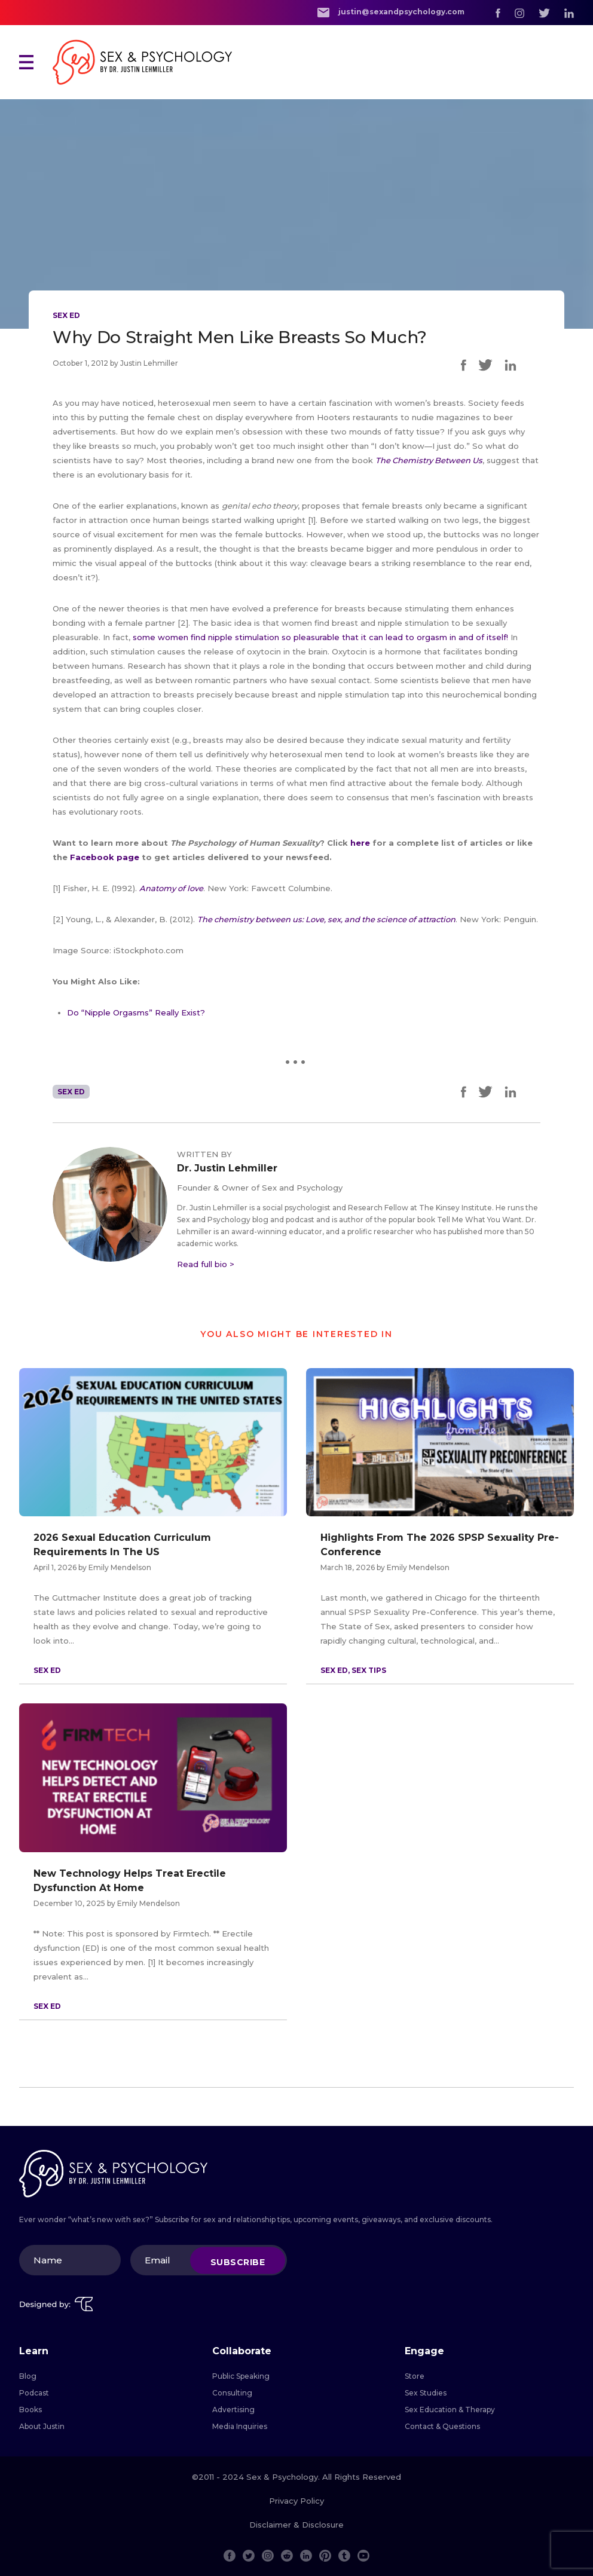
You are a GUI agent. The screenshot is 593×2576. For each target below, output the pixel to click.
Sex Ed (66, 315)
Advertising (233, 2409)
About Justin (42, 2426)
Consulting (232, 2392)
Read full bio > (205, 1264)
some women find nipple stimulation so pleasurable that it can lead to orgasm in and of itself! (320, 637)
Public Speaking (241, 2376)
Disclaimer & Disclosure (296, 2524)
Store (414, 2376)
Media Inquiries (239, 2426)
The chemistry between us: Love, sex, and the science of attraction (326, 919)
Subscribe (237, 2261)
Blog (27, 2376)
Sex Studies (426, 2392)
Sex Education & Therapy (450, 2409)
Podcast (34, 2392)
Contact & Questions (442, 2426)
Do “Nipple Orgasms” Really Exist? (136, 1012)
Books (30, 2409)
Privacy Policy (296, 2500)
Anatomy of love (171, 888)
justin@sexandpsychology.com (390, 12)
